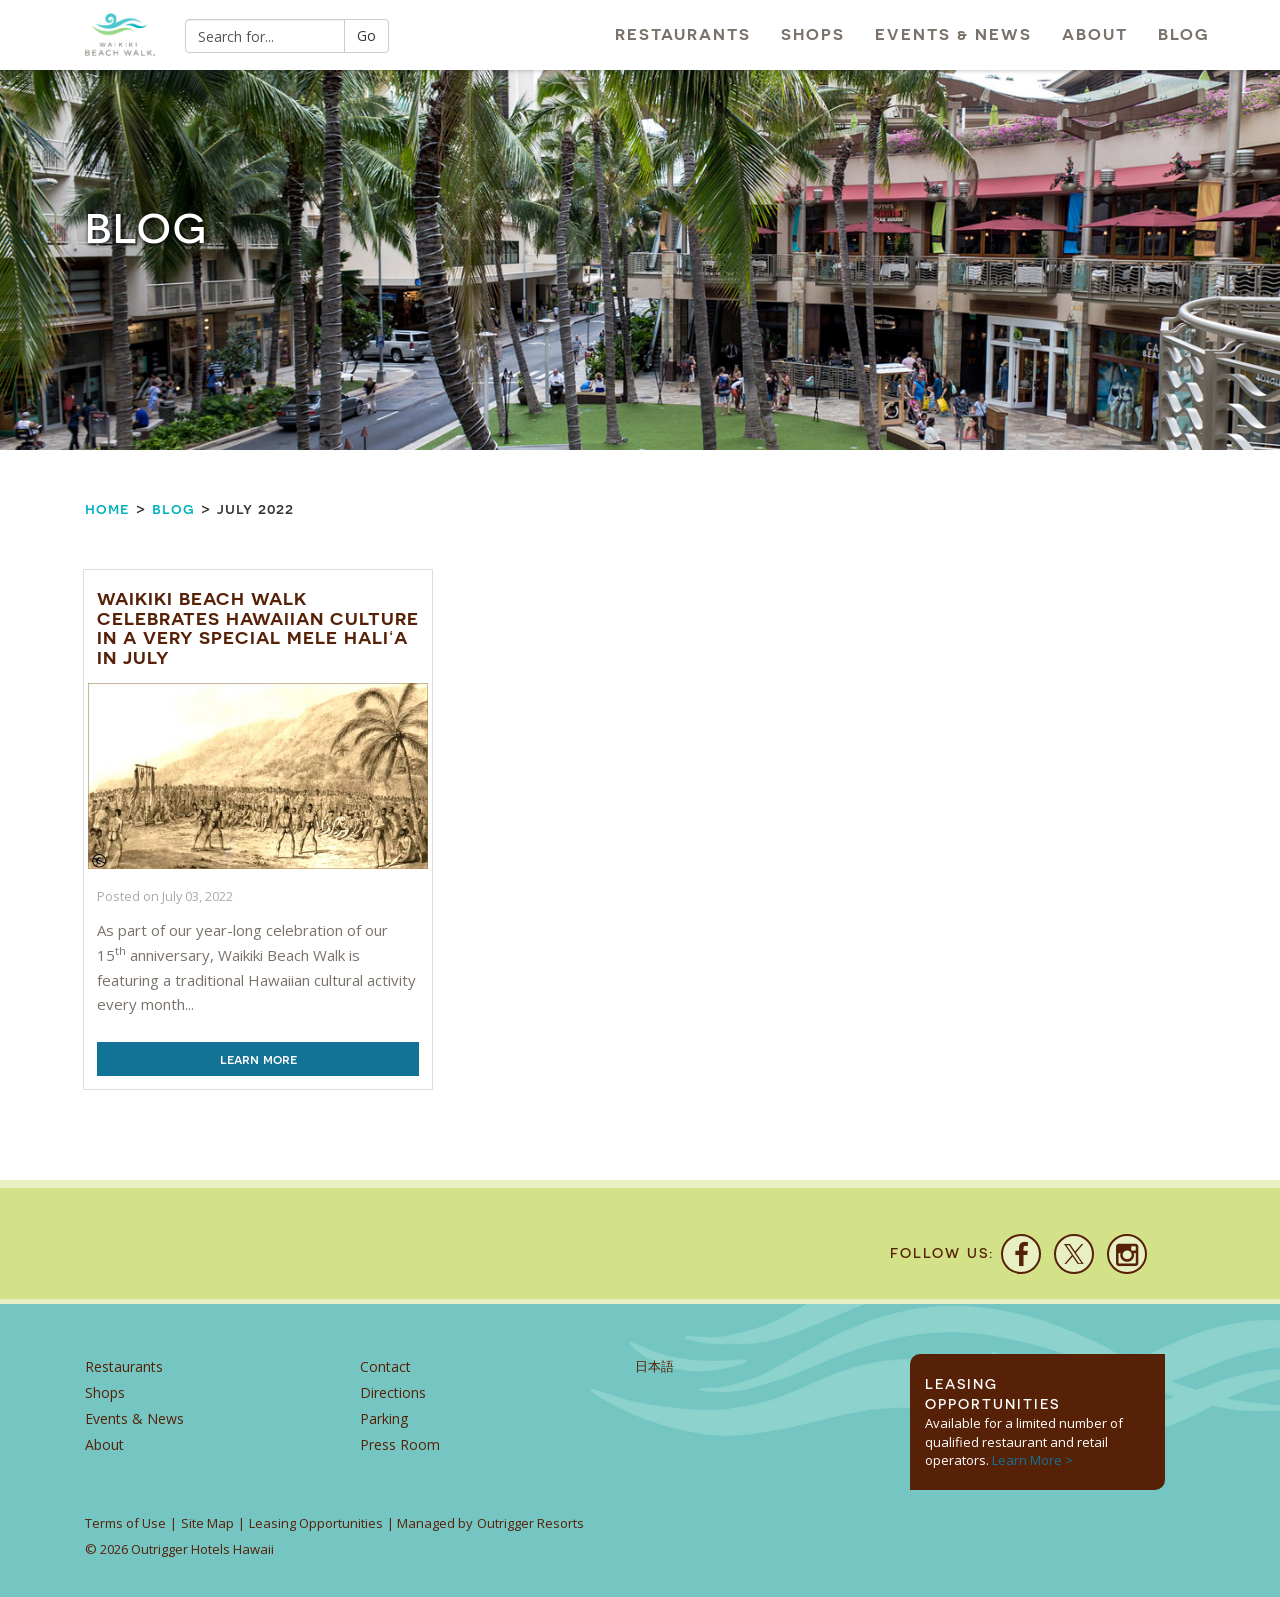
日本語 (654, 1366)
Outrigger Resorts (530, 1523)
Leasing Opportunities (316, 1523)
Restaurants (683, 34)
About (1095, 34)
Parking (384, 1418)
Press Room (400, 1444)
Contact (385, 1366)
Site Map (207, 1523)
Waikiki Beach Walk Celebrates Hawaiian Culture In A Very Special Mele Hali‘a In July (258, 628)
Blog (1184, 34)
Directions (393, 1392)
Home (107, 508)
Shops (813, 34)
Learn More (258, 1059)
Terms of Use (125, 1523)
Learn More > (1032, 1460)
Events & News (953, 34)
